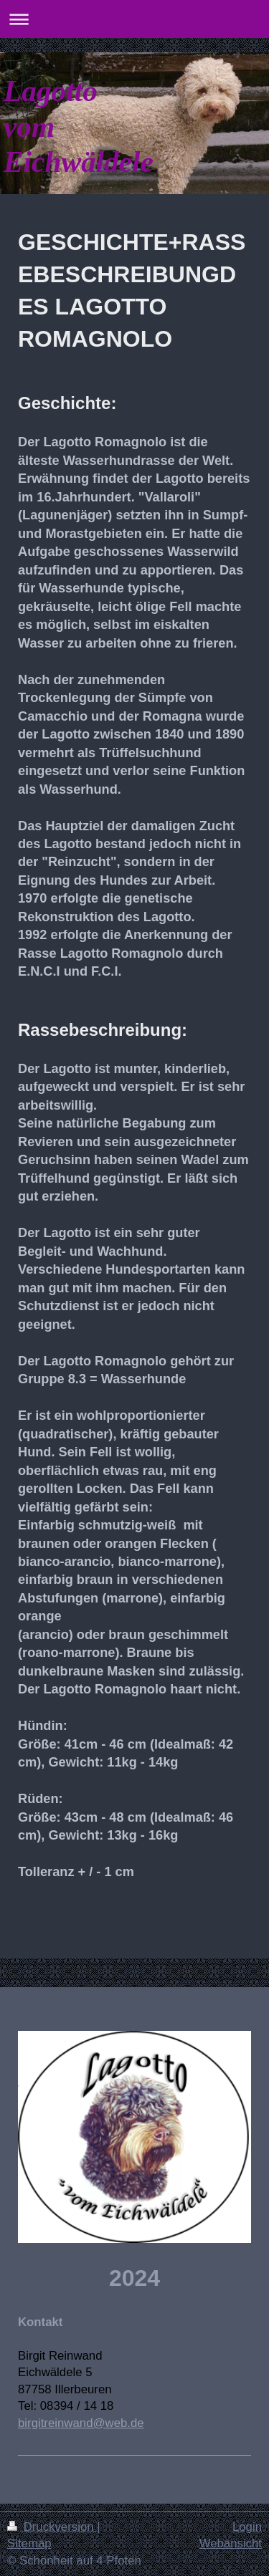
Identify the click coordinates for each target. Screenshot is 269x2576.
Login (247, 2527)
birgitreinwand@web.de (81, 2423)
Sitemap (29, 2543)
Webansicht (230, 2543)
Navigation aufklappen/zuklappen (134, 19)
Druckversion (52, 2527)
